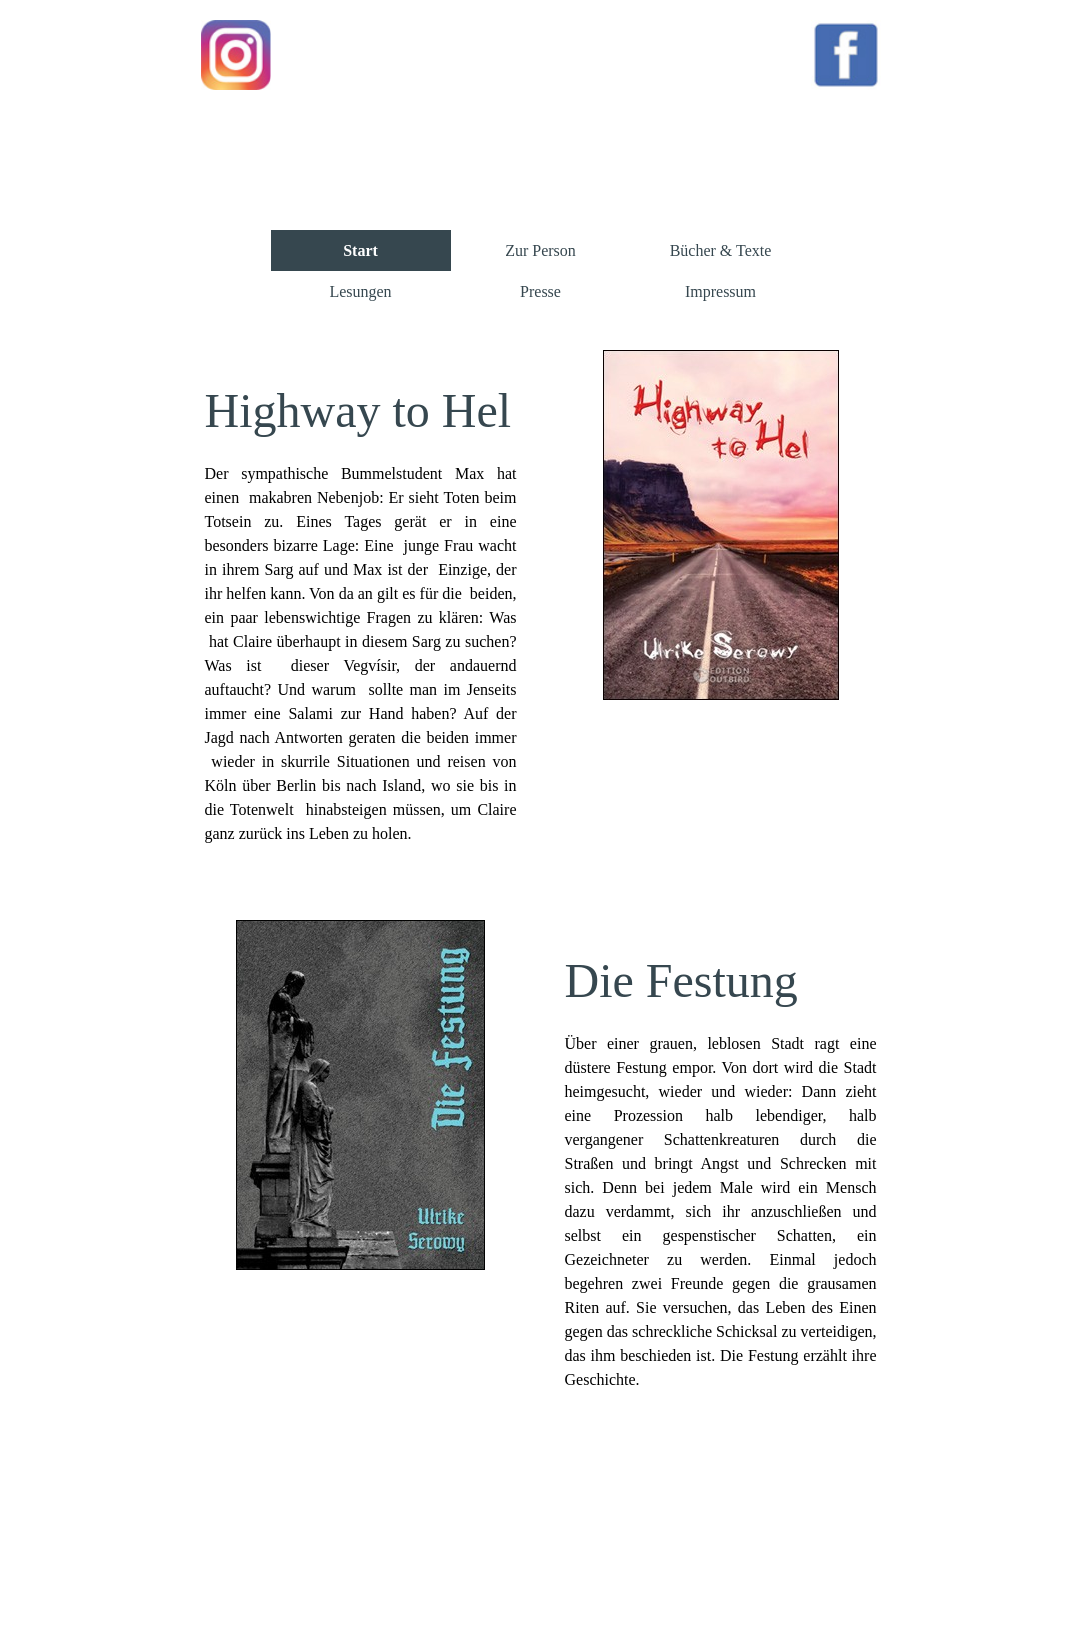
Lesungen (360, 291)
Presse (540, 291)
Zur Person (540, 250)
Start (360, 250)
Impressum (720, 291)
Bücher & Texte (721, 250)
